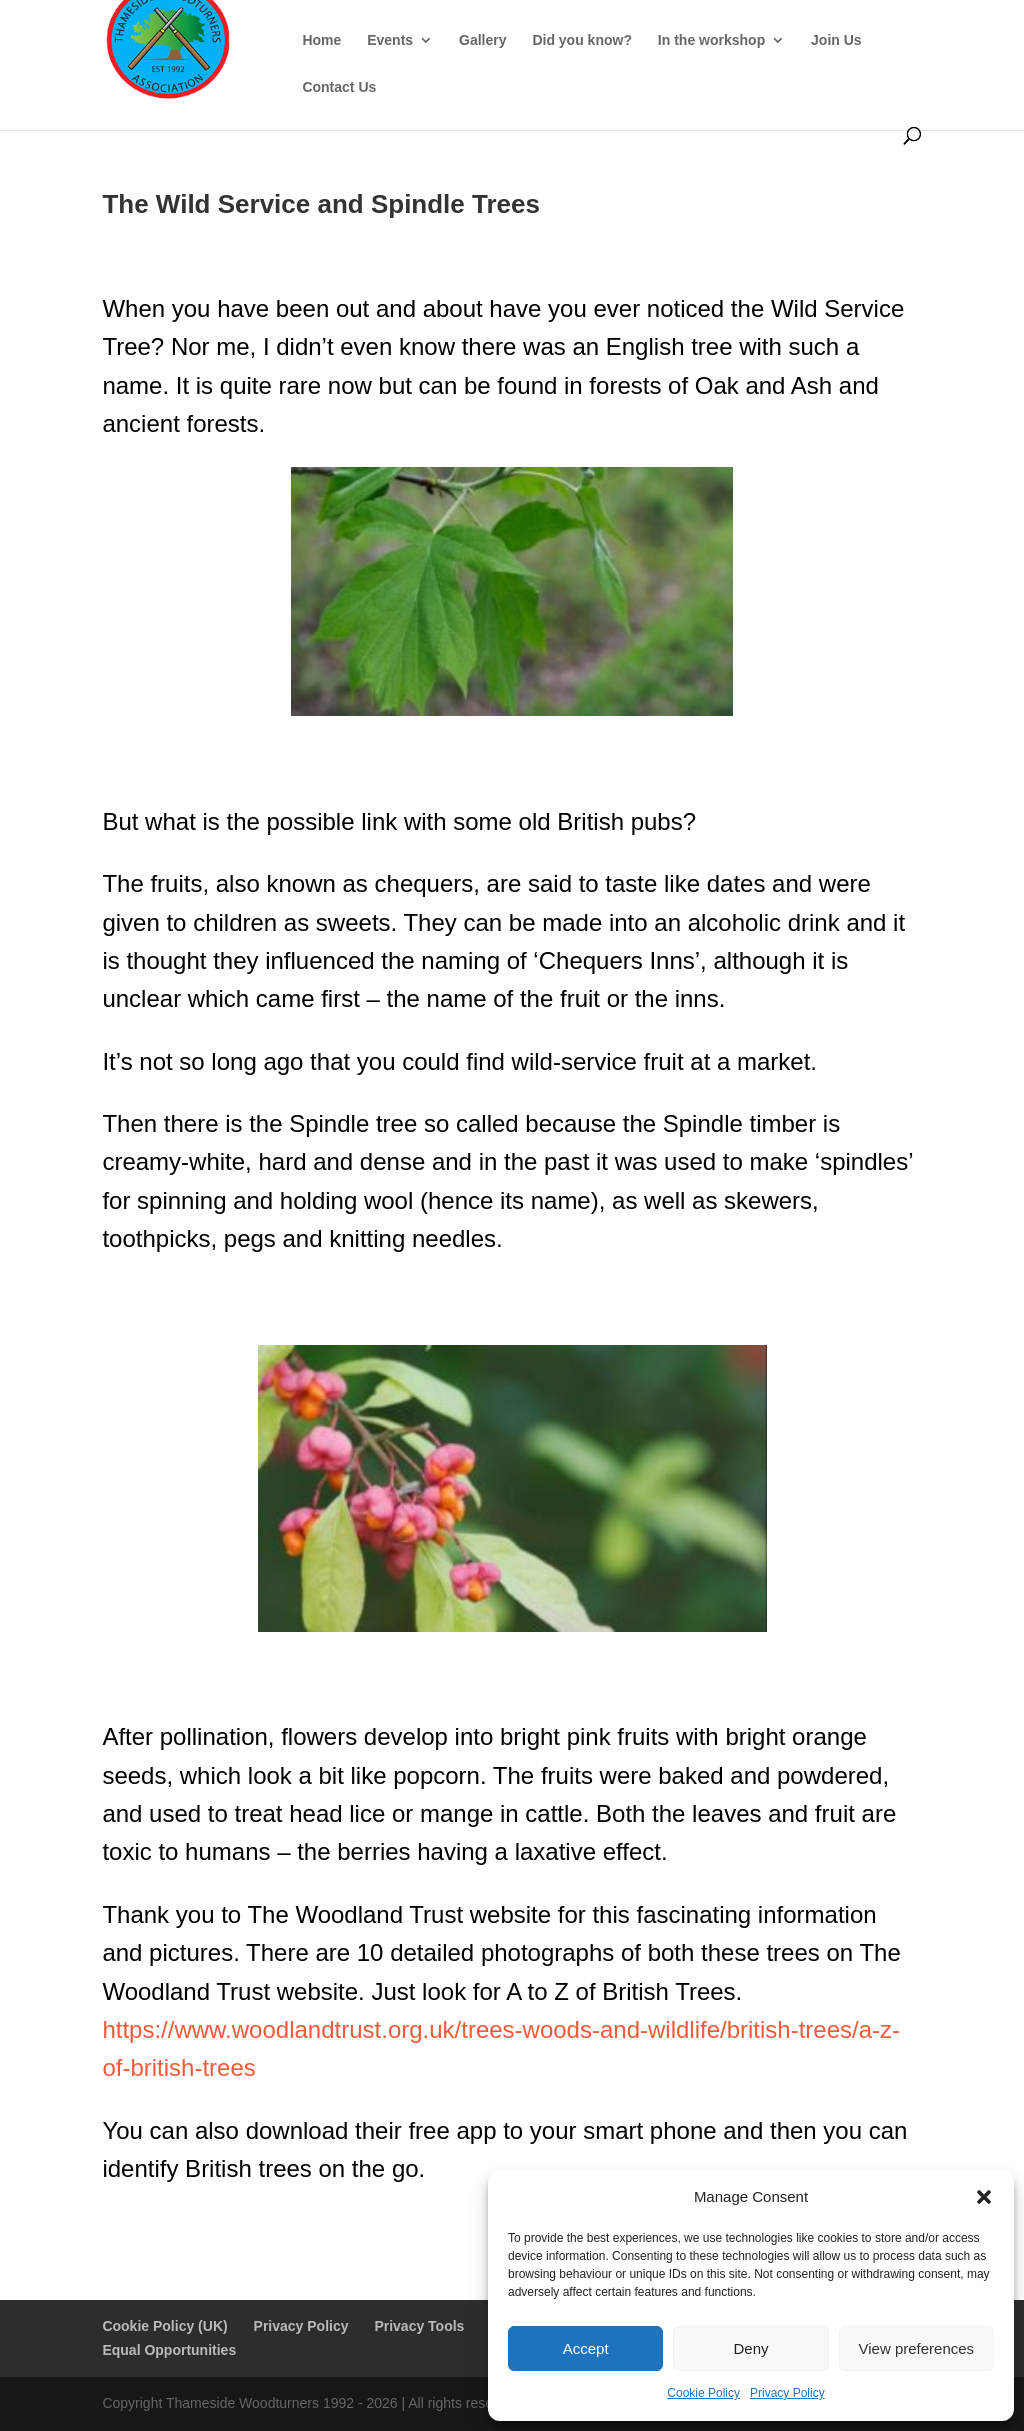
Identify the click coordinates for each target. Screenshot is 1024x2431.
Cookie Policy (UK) (164, 2326)
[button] (984, 2197)
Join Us (836, 40)
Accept (586, 2348)
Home (321, 40)
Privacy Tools (419, 2326)
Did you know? (582, 40)
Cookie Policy (703, 2393)
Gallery (482, 40)
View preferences (917, 2348)
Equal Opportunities (169, 2350)
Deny (750, 2348)
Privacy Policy (787, 2393)
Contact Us (339, 87)
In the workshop (711, 40)
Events (390, 40)
